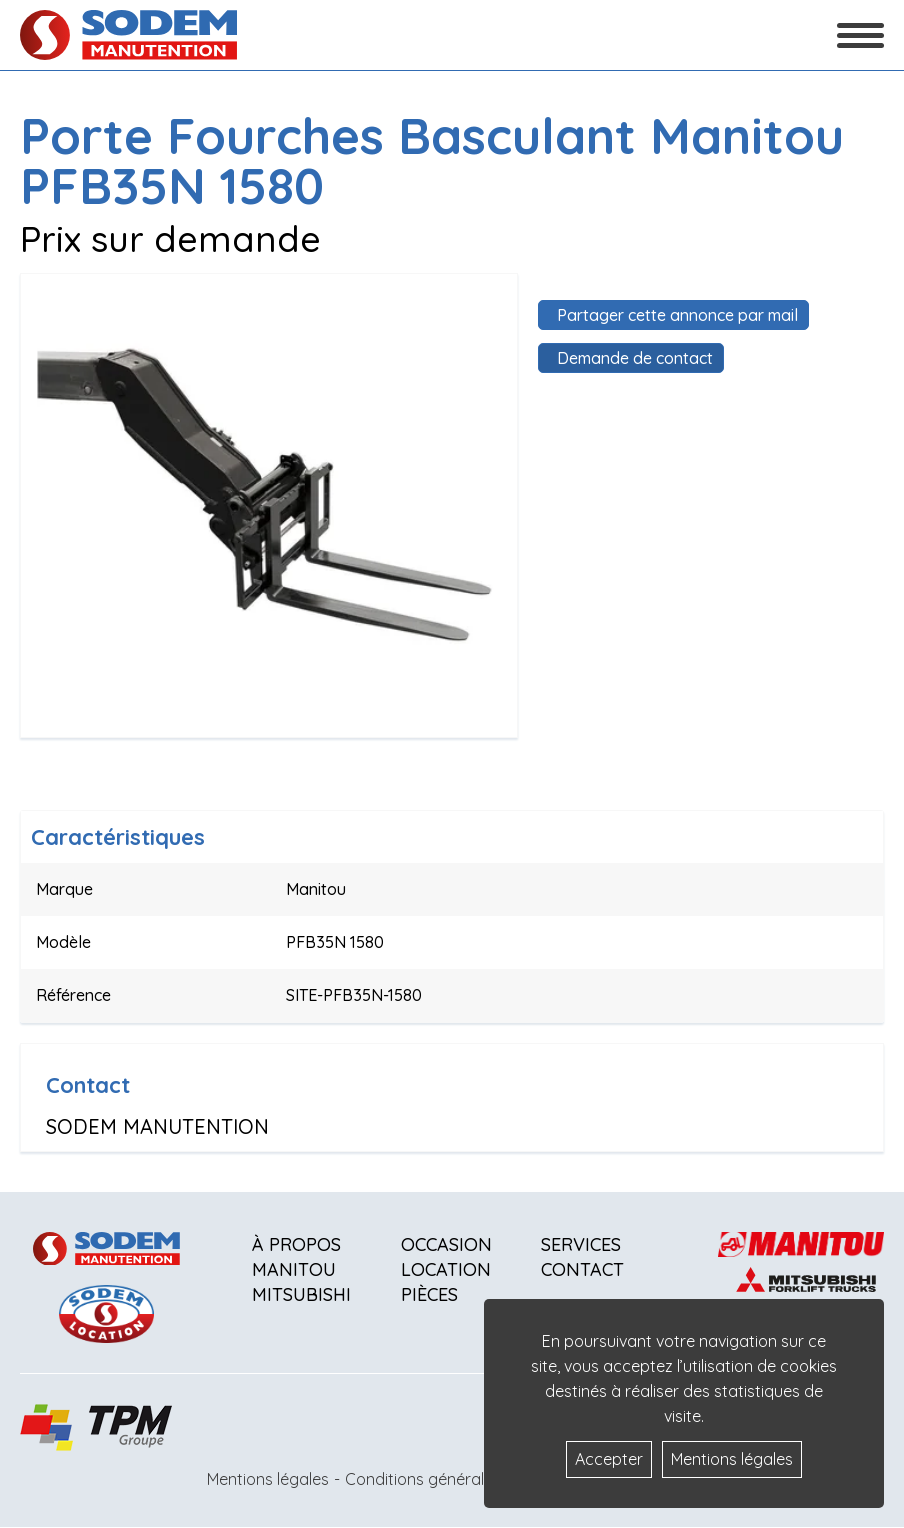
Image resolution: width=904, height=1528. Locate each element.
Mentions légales (268, 1479)
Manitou (294, 1269)
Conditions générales (423, 1479)
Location (446, 1269)
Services (581, 1244)
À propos (296, 1244)
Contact (582, 1269)
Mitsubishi (301, 1294)
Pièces (429, 1294)
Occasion (446, 1244)
